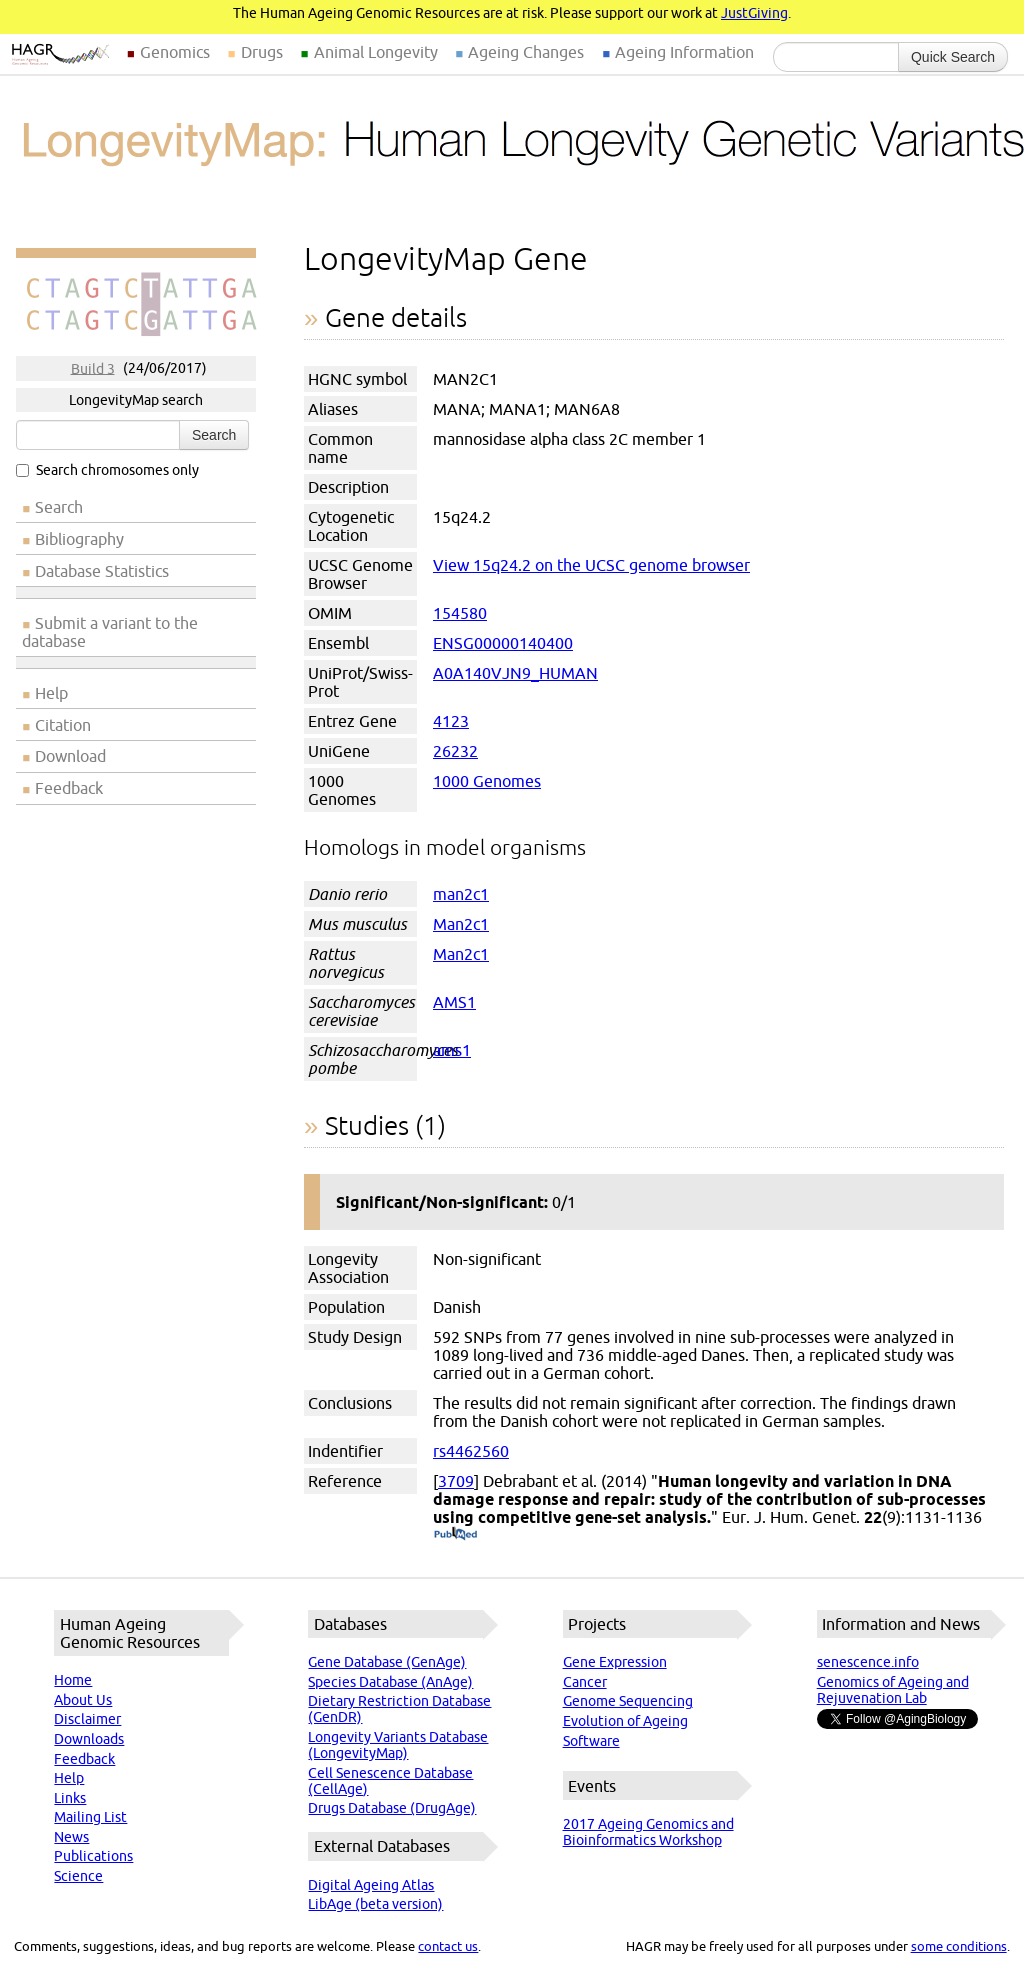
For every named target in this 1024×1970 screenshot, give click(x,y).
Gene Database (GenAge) (387, 1662)
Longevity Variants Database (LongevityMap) (398, 1745)
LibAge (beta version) (375, 1904)
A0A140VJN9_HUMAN (515, 673)
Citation (63, 725)
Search (214, 435)
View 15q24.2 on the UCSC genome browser (591, 565)
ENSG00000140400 (503, 643)
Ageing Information (684, 52)
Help (51, 693)
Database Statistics (102, 571)
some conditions (959, 1946)
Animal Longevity (376, 52)
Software (591, 1741)
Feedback (69, 788)
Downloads (89, 1739)
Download (70, 756)
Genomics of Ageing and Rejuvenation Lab (893, 1690)
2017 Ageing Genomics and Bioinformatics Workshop (648, 1832)
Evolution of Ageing (625, 1721)
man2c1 (461, 894)
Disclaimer (87, 1719)
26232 (455, 751)
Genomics (175, 52)
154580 (460, 613)
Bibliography (79, 539)
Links (70, 1798)
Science (78, 1876)
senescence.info (868, 1662)
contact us (448, 1946)
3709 (456, 1481)
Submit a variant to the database (110, 632)
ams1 (452, 1050)
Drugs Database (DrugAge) (392, 1808)
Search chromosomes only (107, 470)
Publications (93, 1856)
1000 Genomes (487, 781)
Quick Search (953, 57)
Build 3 (93, 368)
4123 (451, 721)
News (71, 1837)
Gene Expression (615, 1662)
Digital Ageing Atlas (371, 1885)
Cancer (585, 1682)
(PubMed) (455, 1535)
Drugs (262, 52)
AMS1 (454, 1002)
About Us (83, 1700)
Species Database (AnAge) (390, 1682)
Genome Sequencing (628, 1701)
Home (73, 1680)
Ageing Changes (526, 52)
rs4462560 (471, 1451)
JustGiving (754, 13)
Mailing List (90, 1817)
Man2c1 (461, 924)
